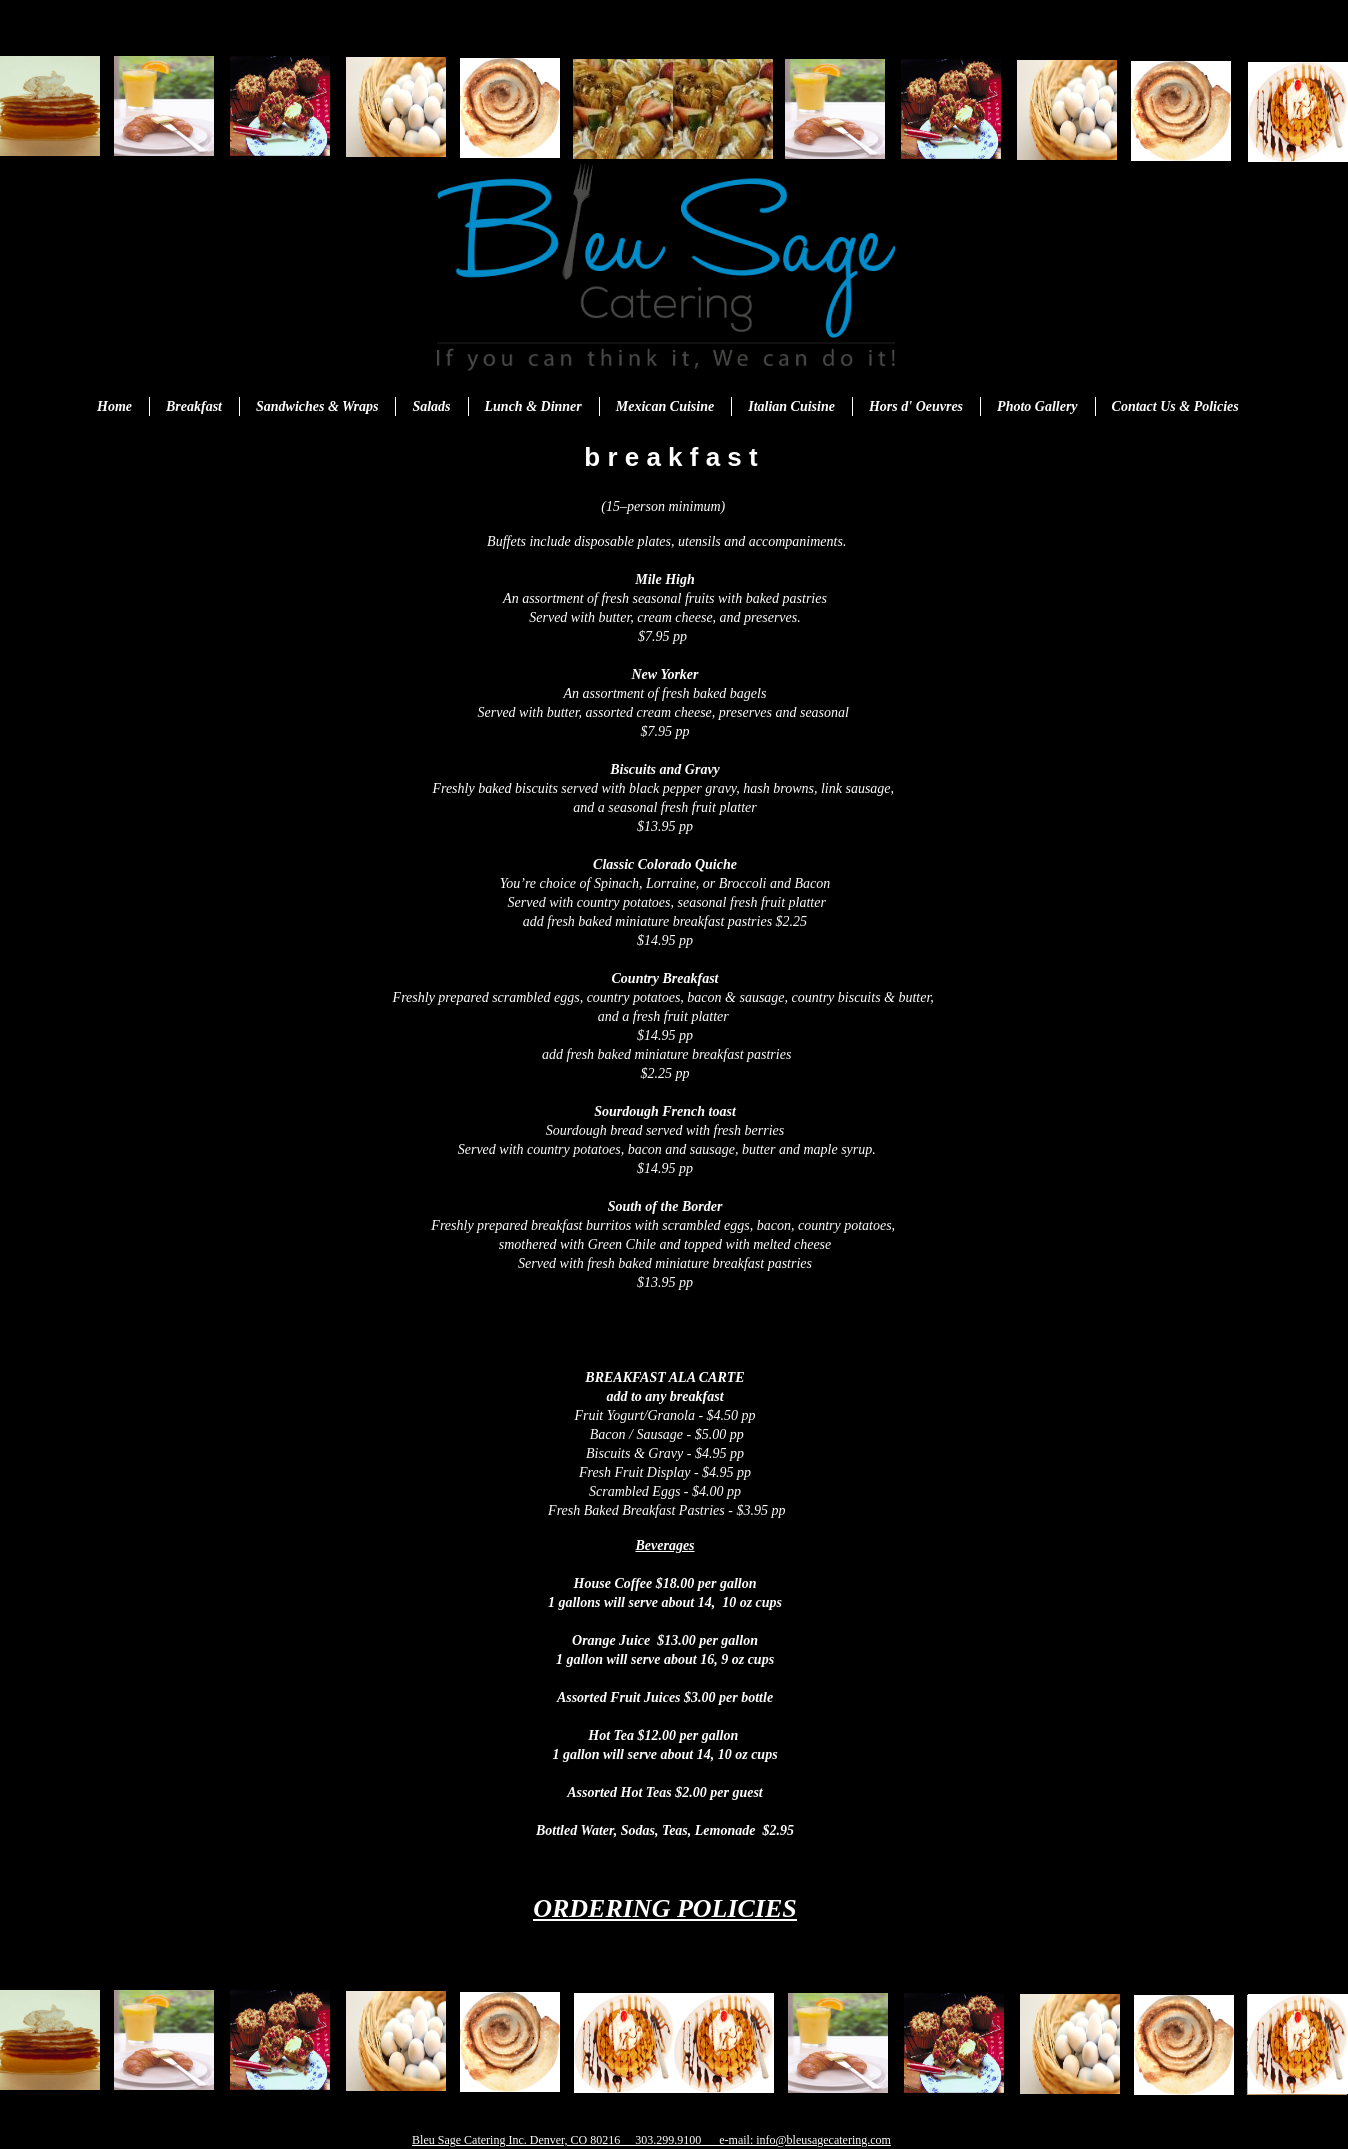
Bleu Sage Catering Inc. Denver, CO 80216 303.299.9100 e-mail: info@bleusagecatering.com (651, 2140)
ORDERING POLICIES (665, 1908)
